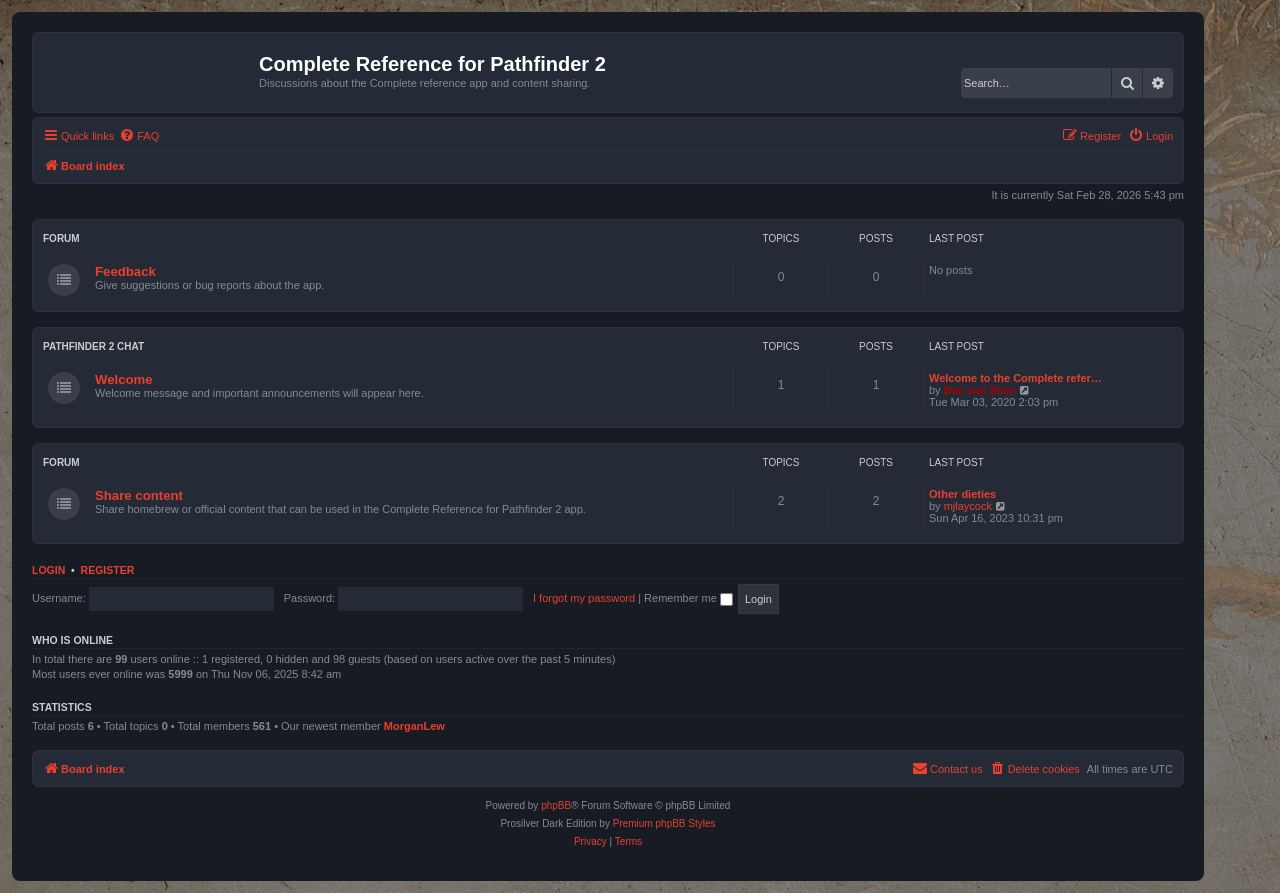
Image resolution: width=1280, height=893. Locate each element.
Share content (139, 495)
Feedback (125, 271)
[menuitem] (139, 136)
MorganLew (414, 726)
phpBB (556, 805)
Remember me (688, 598)
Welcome (124, 379)
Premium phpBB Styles (664, 823)
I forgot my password (584, 598)
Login (48, 570)
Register (108, 570)
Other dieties (962, 494)
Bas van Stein (980, 390)
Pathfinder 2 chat (93, 346)
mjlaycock (968, 506)
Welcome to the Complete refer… (1015, 378)
